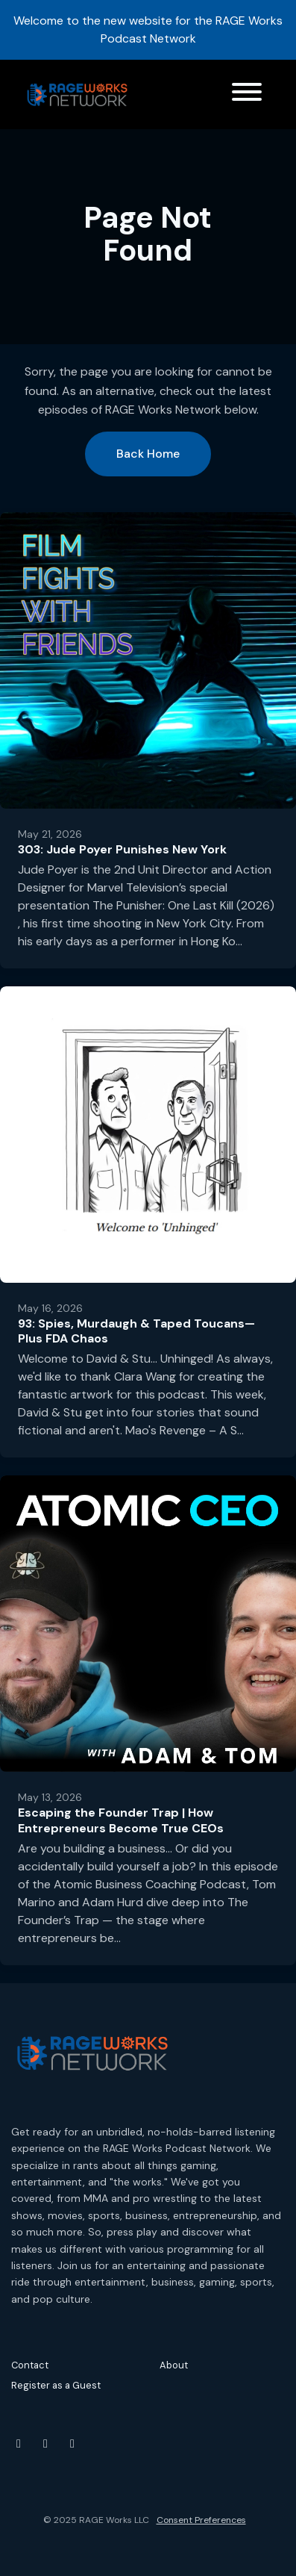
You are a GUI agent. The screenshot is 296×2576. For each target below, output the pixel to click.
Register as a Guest (56, 2385)
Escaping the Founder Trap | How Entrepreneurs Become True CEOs (121, 1820)
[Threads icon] (72, 2444)
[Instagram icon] (45, 2444)
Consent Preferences (201, 2520)
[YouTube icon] (18, 2444)
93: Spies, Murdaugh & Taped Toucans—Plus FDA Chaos (136, 1331)
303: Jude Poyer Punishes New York (122, 849)
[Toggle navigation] (247, 94)
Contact (29, 2365)
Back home (148, 453)
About (174, 2365)
